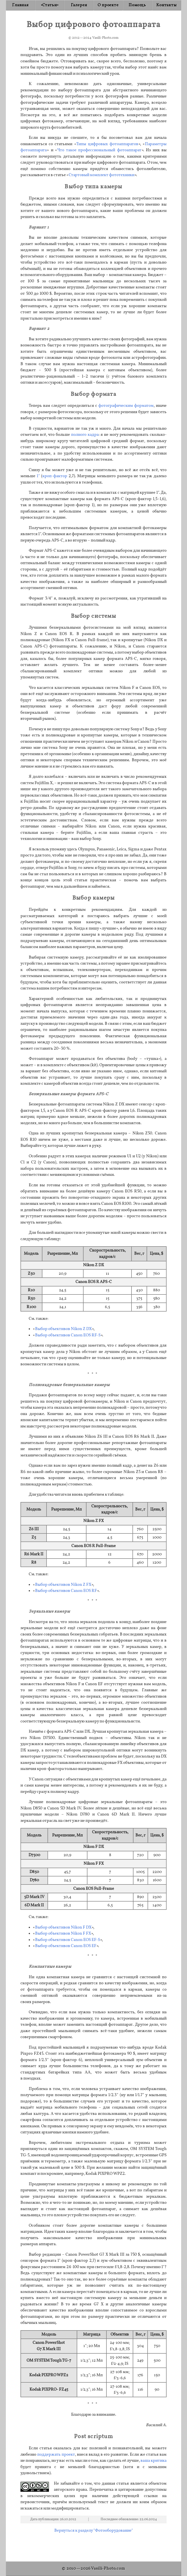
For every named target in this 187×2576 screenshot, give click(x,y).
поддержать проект (56, 2454)
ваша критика (153, 2460)
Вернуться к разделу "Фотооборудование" (93, 2530)
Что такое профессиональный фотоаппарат (99, 150)
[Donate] (137, 5)
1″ (38, 476)
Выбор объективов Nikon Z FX (63, 1584)
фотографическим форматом (126, 406)
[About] (108, 5)
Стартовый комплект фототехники (101, 175)
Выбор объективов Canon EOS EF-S (67, 1940)
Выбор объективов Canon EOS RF (66, 1591)
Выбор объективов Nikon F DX (63, 1927)
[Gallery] (79, 5)
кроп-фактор (54, 476)
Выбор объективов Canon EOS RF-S (68, 1335)
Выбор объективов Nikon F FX (63, 1933)
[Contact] (166, 5)
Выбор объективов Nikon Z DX (63, 1329)
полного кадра (85, 434)
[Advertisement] (93, 2545)
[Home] (20, 5)
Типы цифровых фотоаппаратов (107, 144)
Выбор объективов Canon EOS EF (65, 1946)
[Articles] (49, 5)
